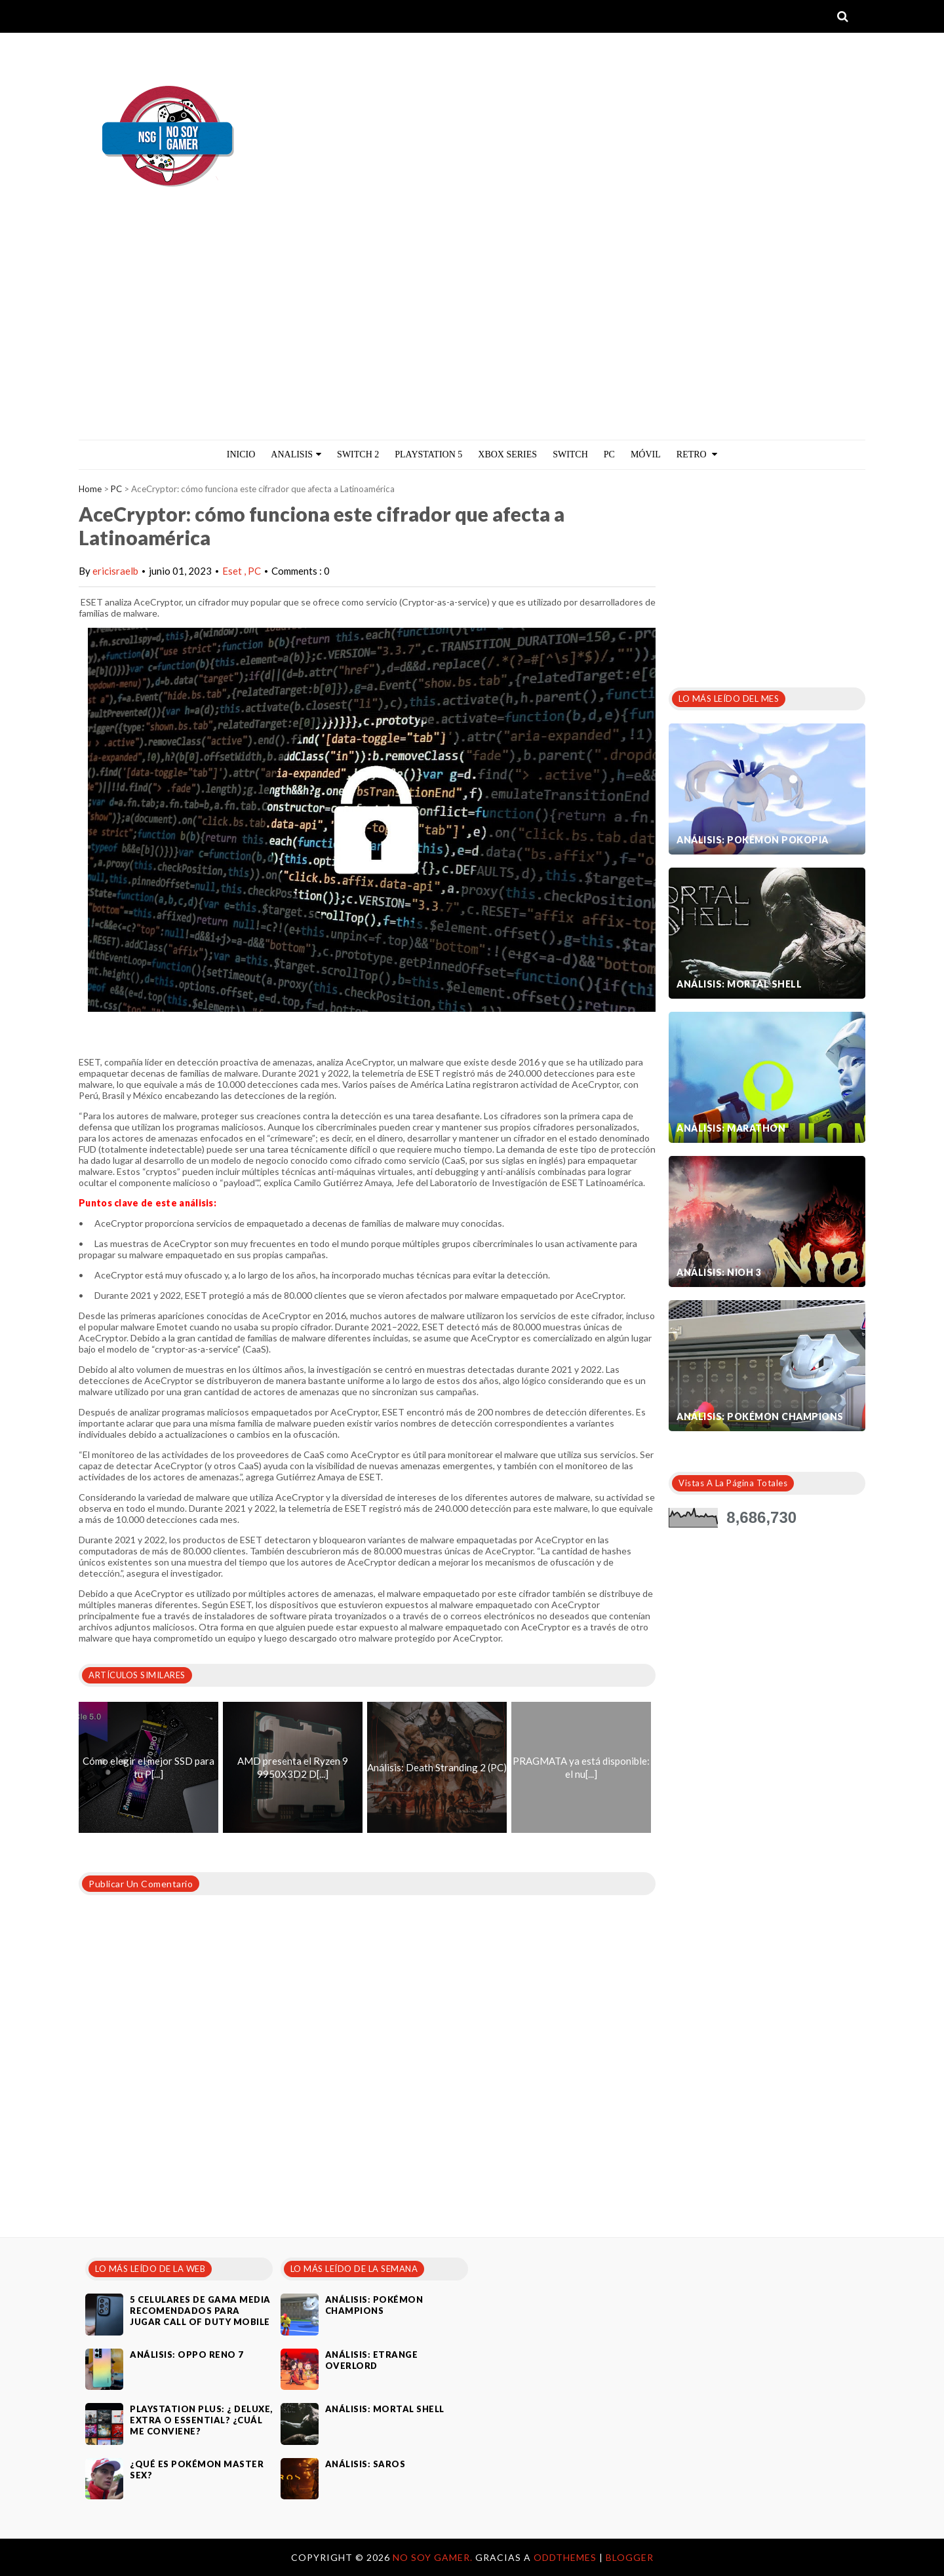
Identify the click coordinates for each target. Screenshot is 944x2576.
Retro (697, 454)
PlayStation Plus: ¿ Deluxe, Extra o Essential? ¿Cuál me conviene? (201, 2420)
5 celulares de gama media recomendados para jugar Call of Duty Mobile (200, 2310)
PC (609, 454)
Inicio (241, 454)
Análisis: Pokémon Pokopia (753, 839)
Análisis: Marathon (731, 1128)
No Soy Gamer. (434, 2557)
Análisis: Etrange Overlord (371, 2360)
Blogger (630, 2557)
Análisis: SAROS (365, 2464)
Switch (570, 454)
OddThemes (565, 2557)
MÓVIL (646, 454)
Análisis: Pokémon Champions (760, 1416)
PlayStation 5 (428, 454)
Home (90, 489)
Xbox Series (507, 454)
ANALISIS (296, 454)
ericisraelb (115, 571)
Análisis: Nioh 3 (719, 1272)
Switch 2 (358, 454)
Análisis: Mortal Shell (739, 984)
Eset (233, 571)
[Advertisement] (472, 341)
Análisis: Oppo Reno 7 (187, 2354)
